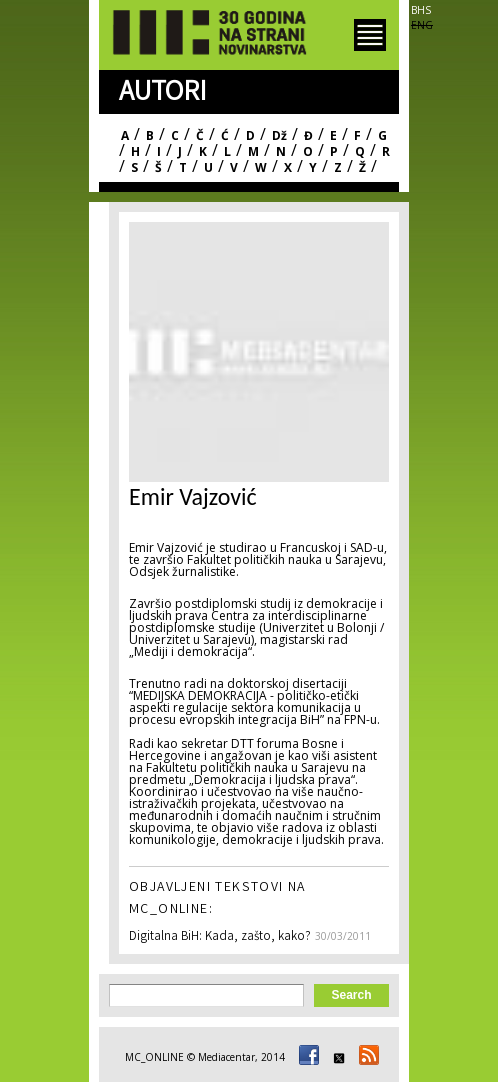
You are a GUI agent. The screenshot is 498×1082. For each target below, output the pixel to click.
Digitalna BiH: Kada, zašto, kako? (220, 937)
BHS (421, 10)
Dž (279, 135)
